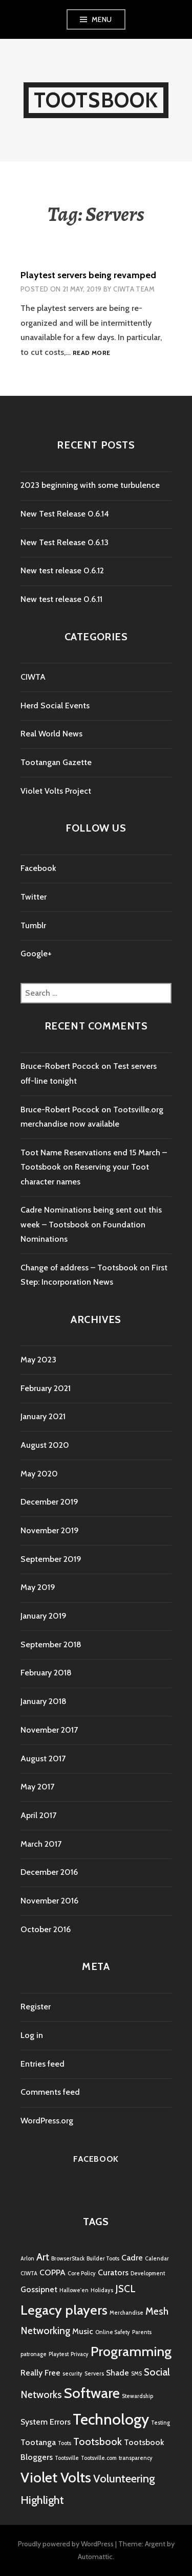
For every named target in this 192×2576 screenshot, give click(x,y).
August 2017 (43, 1758)
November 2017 (49, 1730)
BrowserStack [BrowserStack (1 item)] (67, 2258)
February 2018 (46, 1672)
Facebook (38, 868)
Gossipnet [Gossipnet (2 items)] (38, 2289)
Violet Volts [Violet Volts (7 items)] (55, 2477)
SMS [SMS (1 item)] (136, 2373)
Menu (102, 19)
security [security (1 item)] (72, 2373)
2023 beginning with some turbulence (90, 485)
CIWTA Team (134, 289)
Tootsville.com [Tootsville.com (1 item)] (99, 2458)
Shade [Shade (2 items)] (117, 2373)
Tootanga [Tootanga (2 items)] (38, 2442)
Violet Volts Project (55, 791)
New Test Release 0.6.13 (64, 542)
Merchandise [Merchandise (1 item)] (126, 2313)
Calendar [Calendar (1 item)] (157, 2258)
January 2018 (43, 1701)
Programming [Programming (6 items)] (131, 2351)
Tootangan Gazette (56, 762)
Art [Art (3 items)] (42, 2257)
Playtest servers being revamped (88, 275)
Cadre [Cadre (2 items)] (132, 2258)
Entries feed (42, 2064)
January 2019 (43, 1616)
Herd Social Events (55, 705)
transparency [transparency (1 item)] (136, 2458)
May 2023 (38, 1359)
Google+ (36, 953)
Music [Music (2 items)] (82, 2331)
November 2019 (49, 1530)
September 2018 (50, 1644)
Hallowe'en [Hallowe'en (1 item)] (74, 2290)
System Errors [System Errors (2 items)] (45, 2422)
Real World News (51, 733)
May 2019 (37, 1587)
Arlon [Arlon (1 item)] (27, 2258)
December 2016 (49, 1872)
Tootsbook (96, 100)
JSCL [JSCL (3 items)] (125, 2288)
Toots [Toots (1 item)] (64, 2443)
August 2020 (44, 1445)
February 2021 (45, 1388)
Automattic (95, 2556)
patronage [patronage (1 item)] (33, 2354)
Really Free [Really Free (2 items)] (40, 2373)
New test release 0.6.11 (61, 599)
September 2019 (50, 1559)
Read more (91, 353)
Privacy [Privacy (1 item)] (80, 2354)
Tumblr (33, 925)
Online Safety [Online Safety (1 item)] (112, 2332)
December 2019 (49, 1502)
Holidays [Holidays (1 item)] (102, 2290)
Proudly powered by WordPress (66, 2543)
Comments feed (50, 2092)
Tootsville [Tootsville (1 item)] (67, 2458)
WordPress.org (46, 2120)
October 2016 (45, 1929)
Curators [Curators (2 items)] (113, 2272)
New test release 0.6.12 (62, 570)
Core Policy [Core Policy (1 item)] (82, 2273)
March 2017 (40, 1844)
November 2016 (49, 1901)
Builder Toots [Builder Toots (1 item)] (103, 2258)
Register (35, 2006)
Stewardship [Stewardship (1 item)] (137, 2396)
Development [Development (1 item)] (148, 2273)
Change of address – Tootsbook (79, 1267)
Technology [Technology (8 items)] (111, 2419)
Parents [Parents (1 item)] (142, 2332)
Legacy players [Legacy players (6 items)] (64, 2309)
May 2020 (39, 1474)
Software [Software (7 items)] (92, 2393)
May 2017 (37, 1786)
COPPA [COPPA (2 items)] (52, 2272)
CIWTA (33, 677)
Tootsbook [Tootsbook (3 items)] (97, 2441)
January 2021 (43, 1416)
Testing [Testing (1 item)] (160, 2423)
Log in (31, 2035)
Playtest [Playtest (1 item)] (59, 2354)
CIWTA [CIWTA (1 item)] (28, 2273)
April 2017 (38, 1815)
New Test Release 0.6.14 (64, 514)
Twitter (33, 897)
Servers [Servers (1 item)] (94, 2373)
